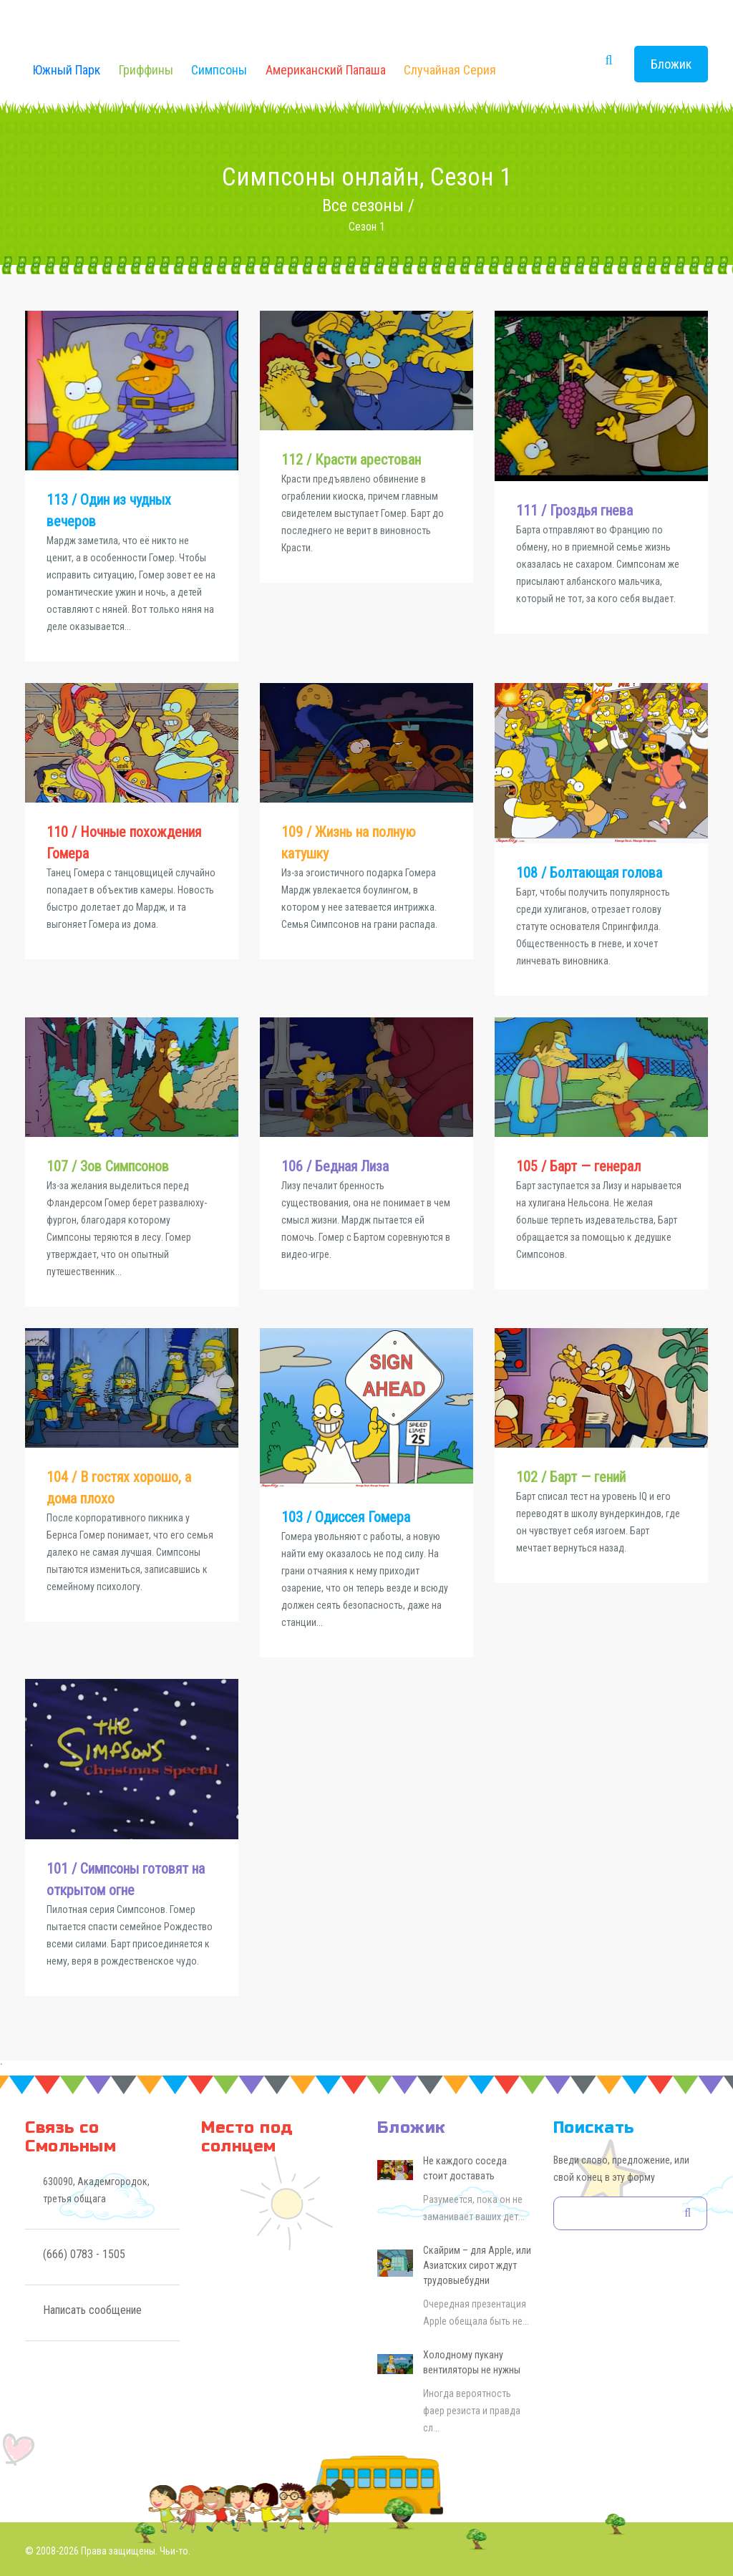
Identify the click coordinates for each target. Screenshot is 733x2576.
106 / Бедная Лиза (335, 1166)
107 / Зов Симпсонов (108, 1166)
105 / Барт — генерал (578, 1166)
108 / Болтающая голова (589, 872)
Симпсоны (219, 69)
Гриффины (146, 69)
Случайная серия (450, 69)
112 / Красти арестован (351, 459)
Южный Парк (66, 69)
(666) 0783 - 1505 (84, 2254)
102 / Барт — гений (571, 1477)
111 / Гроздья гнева (574, 510)
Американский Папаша (326, 69)
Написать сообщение (92, 2310)
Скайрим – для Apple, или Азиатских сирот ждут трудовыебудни (477, 2265)
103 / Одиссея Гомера (345, 1517)
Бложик (671, 64)
